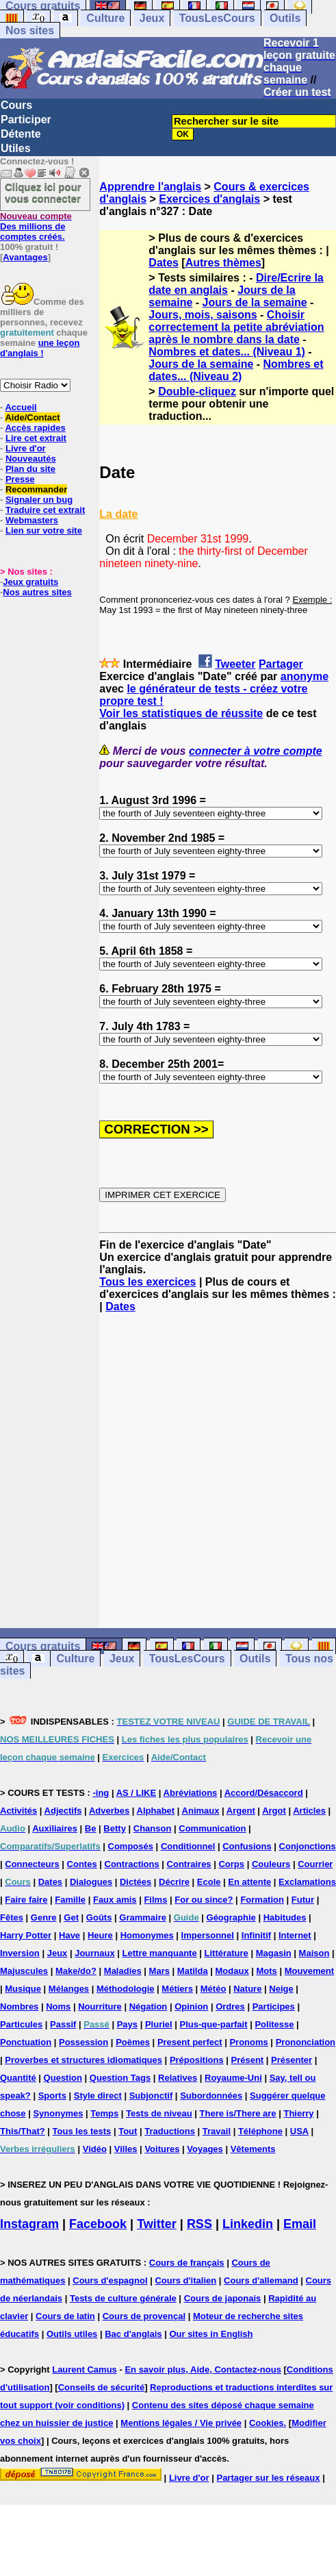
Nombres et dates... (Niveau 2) (235, 370)
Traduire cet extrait (45, 510)
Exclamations (307, 1882)
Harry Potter (25, 1935)
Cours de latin (65, 2316)
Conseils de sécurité (101, 2387)
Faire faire (26, 1900)
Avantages (25, 257)
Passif (63, 2024)
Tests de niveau (159, 2113)
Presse (20, 479)
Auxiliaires (54, 1828)
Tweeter (235, 664)
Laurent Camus (84, 2369)
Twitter (157, 2224)
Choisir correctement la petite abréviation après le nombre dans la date (236, 327)
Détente (21, 134)
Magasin (274, 1953)
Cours (16, 105)
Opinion (191, 2006)
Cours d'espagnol (110, 2280)
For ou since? (204, 1900)
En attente (249, 1882)
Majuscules (24, 1971)
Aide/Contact (32, 417)
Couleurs (271, 1864)
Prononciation (305, 2042)
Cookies (266, 2423)
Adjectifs (63, 1810)
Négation (148, 2006)
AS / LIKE (136, 1793)
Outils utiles (72, 2334)
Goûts (99, 1917)
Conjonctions (307, 1846)
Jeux (152, 18)
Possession (83, 2042)
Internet (295, 1935)
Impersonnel (207, 1935)
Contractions (132, 1864)
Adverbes (109, 1810)
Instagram (29, 2224)
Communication (212, 1828)
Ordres (230, 2006)
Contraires (189, 1864)
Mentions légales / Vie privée (181, 2423)
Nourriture (100, 2006)
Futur (303, 1900)
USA (299, 2131)
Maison (314, 1953)
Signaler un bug (39, 500)
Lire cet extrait (35, 438)
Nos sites (29, 30)
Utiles (16, 148)
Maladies (123, 1971)
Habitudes (285, 1917)
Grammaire (142, 1917)
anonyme (304, 676)
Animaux (201, 1810)
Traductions (169, 2131)
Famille (70, 1900)
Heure (100, 1935)
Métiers (177, 1989)
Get (71, 1917)
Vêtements (253, 2149)
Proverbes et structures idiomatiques (83, 2060)
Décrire (174, 1882)
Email (299, 2224)
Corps (231, 1864)
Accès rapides (35, 428)
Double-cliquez (197, 391)
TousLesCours (217, 18)
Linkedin (247, 2224)
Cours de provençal (144, 2316)
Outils (285, 18)
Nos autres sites (37, 592)
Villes (126, 2149)
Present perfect (189, 2042)
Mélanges (69, 1989)
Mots (267, 1971)
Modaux (232, 1971)
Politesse (274, 2024)
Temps (104, 2113)
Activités (18, 1810)
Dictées (135, 1882)
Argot (274, 1810)
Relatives (177, 2078)
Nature (247, 1989)
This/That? (22, 2131)
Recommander (36, 489)
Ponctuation (25, 2042)
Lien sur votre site (43, 530)
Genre (44, 1917)
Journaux (95, 1953)
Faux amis (115, 1900)
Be (90, 1828)
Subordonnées (211, 2095)
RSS (199, 2224)
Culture (105, 18)
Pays (127, 2024)
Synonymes (58, 2113)
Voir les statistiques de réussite (181, 713)
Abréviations (191, 1793)
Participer (26, 119)
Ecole (209, 1882)
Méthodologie (125, 1989)
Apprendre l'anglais (150, 186)
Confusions (247, 1846)
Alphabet (156, 1810)
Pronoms (248, 2042)
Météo (214, 1989)
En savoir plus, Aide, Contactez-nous (203, 2369)
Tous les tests (82, 2131)
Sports (52, 2095)
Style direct (98, 2095)
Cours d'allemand (261, 2280)
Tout (127, 2131)
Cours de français (186, 2263)
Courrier (315, 1864)
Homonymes (147, 1935)
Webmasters (31, 520)
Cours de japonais (222, 2298)
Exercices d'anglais (209, 199)
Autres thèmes (223, 262)
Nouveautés (30, 458)
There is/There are (238, 2113)
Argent (241, 1810)
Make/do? (75, 1971)
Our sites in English (211, 2334)
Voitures (161, 2149)
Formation (262, 1900)
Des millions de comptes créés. (36, 226)
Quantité (18, 2078)
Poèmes (133, 2042)
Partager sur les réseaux (268, 2478)
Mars (159, 1971)
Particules (21, 2024)
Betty (114, 1828)
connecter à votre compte (255, 751)
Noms (58, 2006)
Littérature (226, 1953)
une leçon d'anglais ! (39, 348)
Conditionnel (188, 1846)
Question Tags (120, 2078)
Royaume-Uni (233, 2078)
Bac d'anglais (133, 2334)
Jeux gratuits (30, 582)
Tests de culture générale (123, 2298)
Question (63, 2078)
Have (69, 1935)
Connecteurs (32, 1864)
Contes (82, 1864)
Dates (163, 262)
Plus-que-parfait (214, 2024)
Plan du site (30, 469)
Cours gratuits (42, 1646)
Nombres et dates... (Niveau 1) (226, 352)
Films (155, 1900)
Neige (281, 1989)
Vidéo (95, 2149)
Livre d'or (25, 448)
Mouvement (309, 1971)
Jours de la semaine (255, 302)
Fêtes (11, 1917)
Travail (217, 2131)
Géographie (231, 1917)
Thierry (298, 2113)
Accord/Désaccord (263, 1793)
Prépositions (197, 2060)
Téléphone (260, 2131)
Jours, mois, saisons (202, 315)
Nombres (19, 2006)
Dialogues (91, 1882)
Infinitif (256, 1935)
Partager (281, 664)
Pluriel (158, 2024)
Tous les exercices (147, 1282)
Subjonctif (151, 2095)
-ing (100, 1793)
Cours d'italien (185, 2280)
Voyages (205, 2149)
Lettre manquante (159, 1953)
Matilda (192, 1971)
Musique (23, 1989)
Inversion (20, 1953)
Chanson (152, 1828)
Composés (130, 1846)
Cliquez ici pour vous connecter (43, 192)
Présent (247, 2060)
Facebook (98, 2224)
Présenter (291, 2060)
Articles (309, 1810)
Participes (274, 2006)
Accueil (20, 407)
